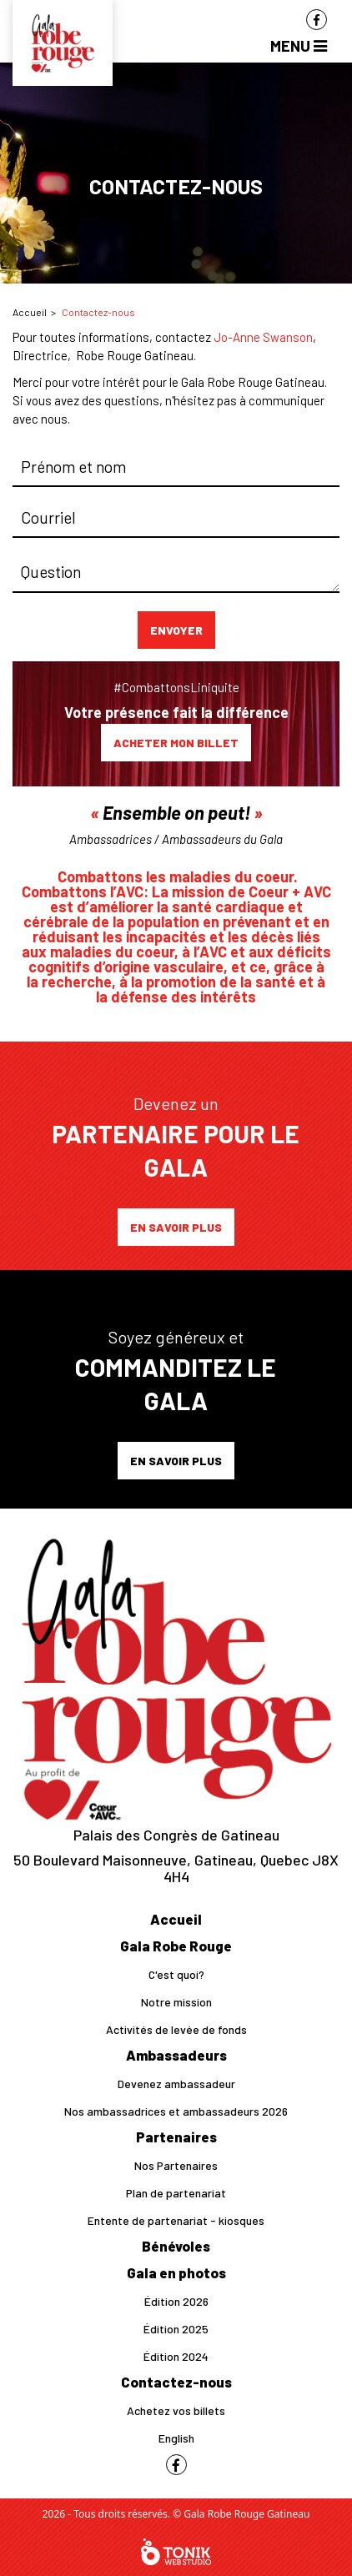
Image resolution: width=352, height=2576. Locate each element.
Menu (298, 45)
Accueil (30, 312)
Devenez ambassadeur (176, 2083)
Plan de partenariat (176, 2193)
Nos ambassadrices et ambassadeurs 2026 (176, 2111)
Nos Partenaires (176, 2165)
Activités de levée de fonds (176, 2029)
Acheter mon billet (176, 743)
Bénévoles (176, 2245)
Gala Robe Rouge (176, 1945)
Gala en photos (176, 2272)
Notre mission (176, 2002)
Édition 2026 (176, 2301)
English (176, 2438)
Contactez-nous (176, 2381)
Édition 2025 (176, 2329)
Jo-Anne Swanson (263, 336)
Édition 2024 (176, 2356)
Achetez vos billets (176, 2410)
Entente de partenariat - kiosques (176, 2220)
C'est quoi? (176, 1974)
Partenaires (176, 2136)
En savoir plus (176, 1227)
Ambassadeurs (176, 2054)
